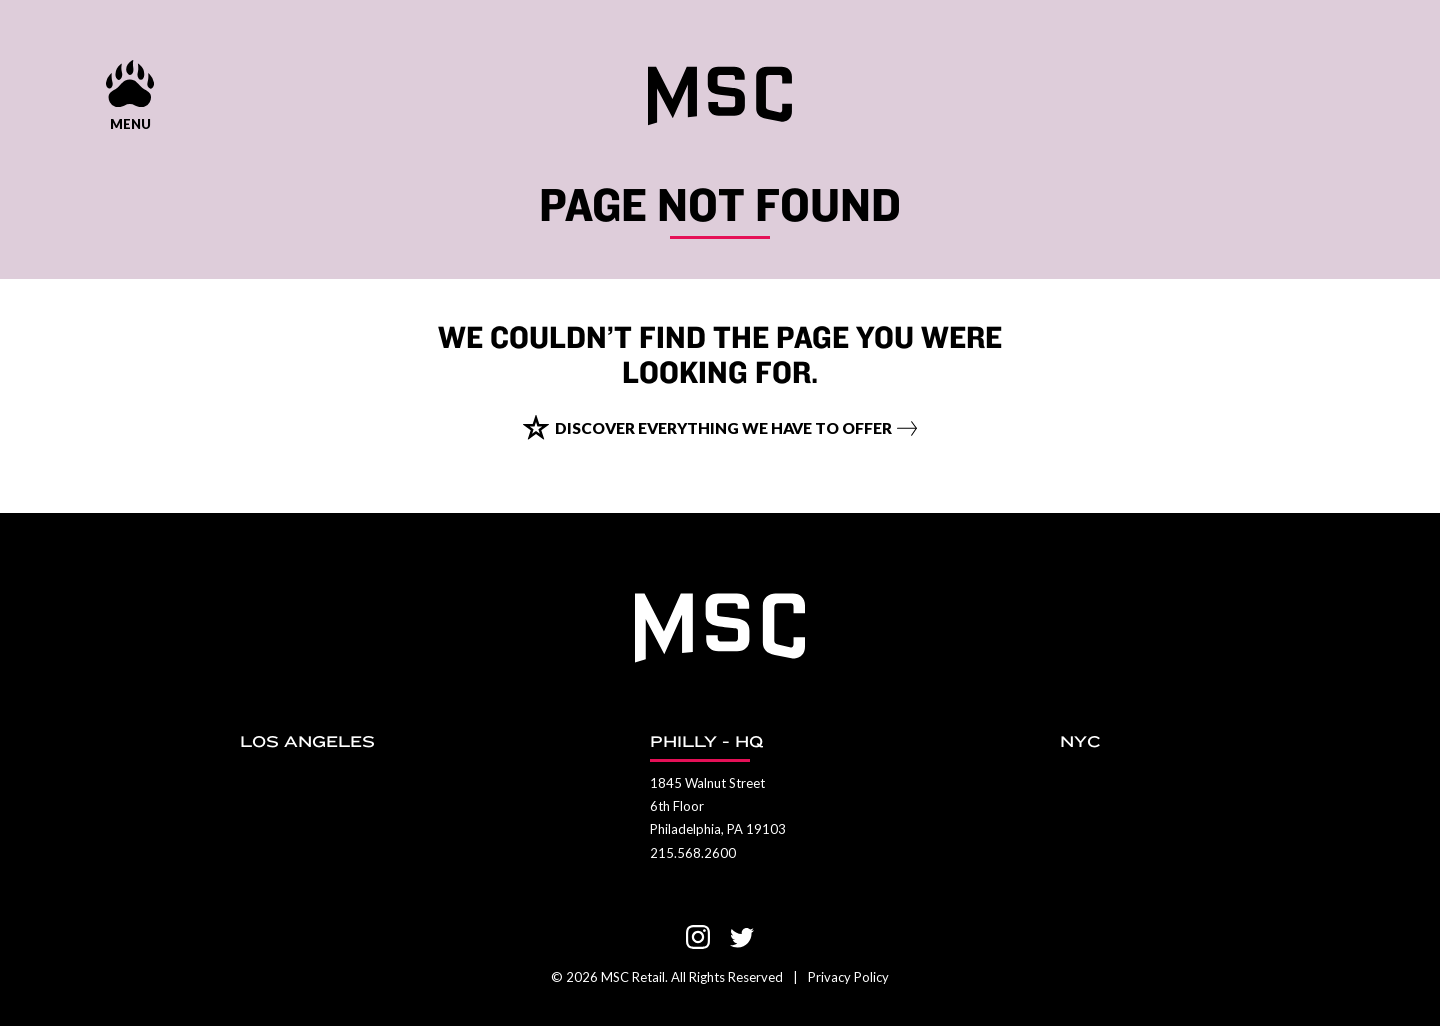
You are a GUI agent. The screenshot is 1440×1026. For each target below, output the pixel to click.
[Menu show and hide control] (130, 92)
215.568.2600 (693, 853)
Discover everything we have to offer (724, 446)
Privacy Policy (848, 977)
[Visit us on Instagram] (698, 937)
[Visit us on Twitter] (742, 937)
